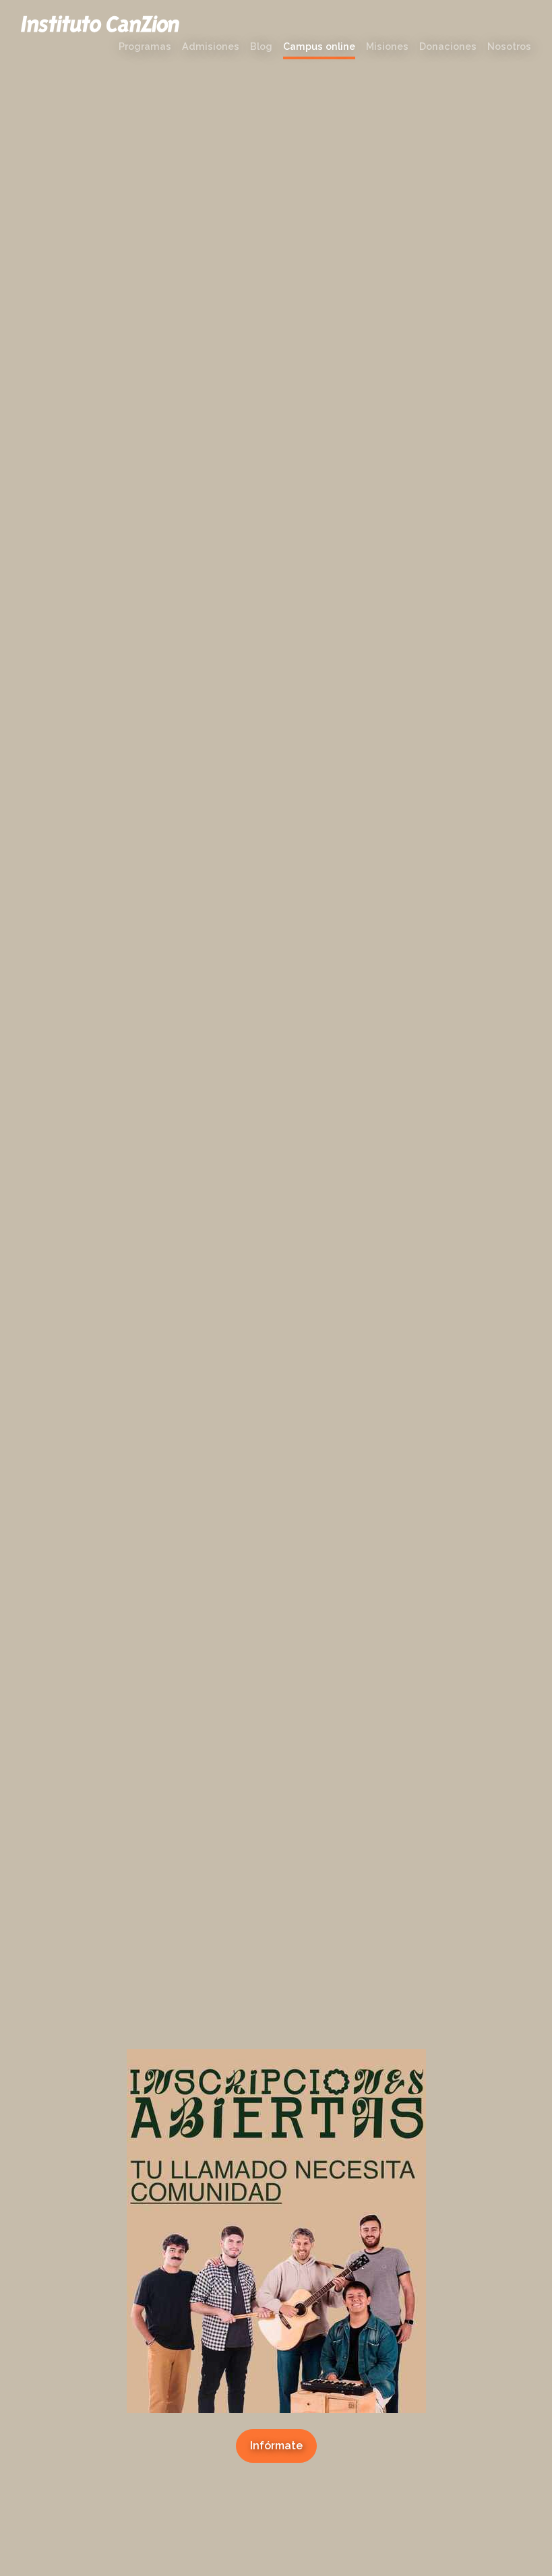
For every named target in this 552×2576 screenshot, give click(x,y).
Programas (145, 46)
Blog (261, 46)
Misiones (387, 46)
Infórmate (276, 2445)
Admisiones (210, 46)
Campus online (319, 46)
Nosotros (509, 46)
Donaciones (448, 46)
